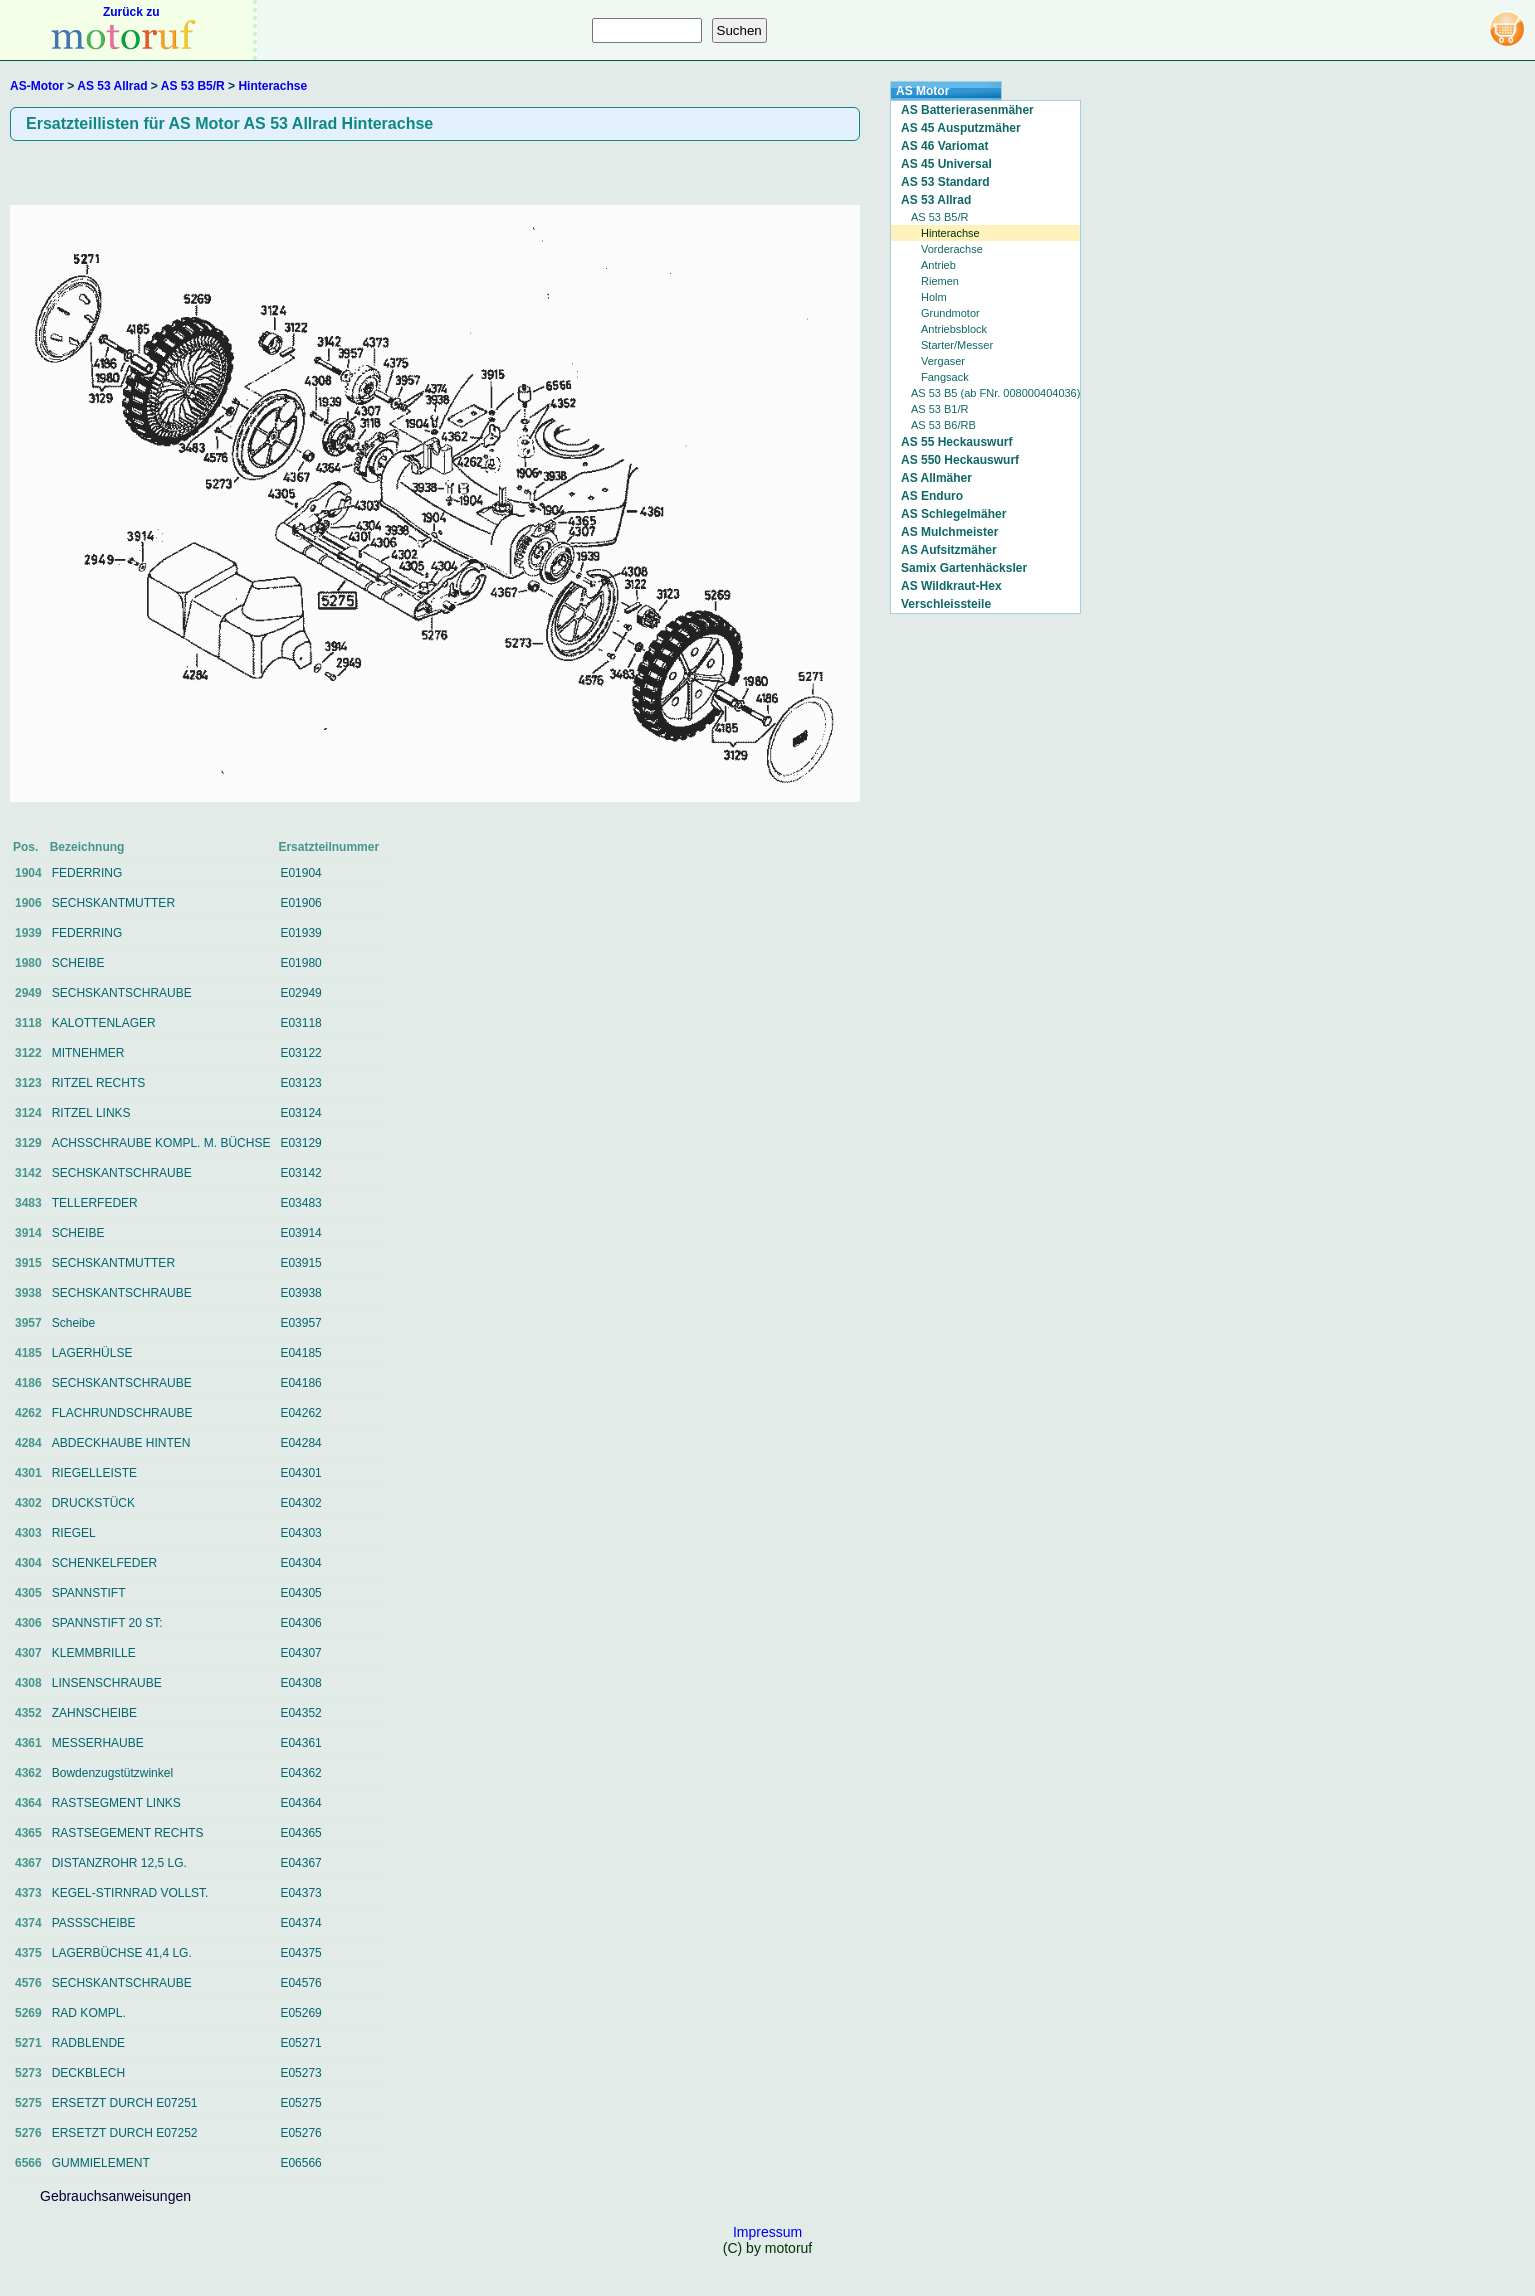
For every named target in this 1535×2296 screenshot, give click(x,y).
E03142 (300, 1173)
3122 (28, 1053)
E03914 (300, 1233)
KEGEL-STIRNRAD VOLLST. (130, 1893)
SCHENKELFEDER (104, 1563)
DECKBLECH (88, 2073)
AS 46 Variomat (944, 146)
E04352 (300, 1713)
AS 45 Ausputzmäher (961, 128)
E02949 (300, 993)
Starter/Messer (957, 345)
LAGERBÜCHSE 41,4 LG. (122, 1953)
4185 (28, 1353)
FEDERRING (87, 873)
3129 (28, 1143)
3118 (28, 1023)
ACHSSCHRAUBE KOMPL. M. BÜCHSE (161, 1143)
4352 (28, 1713)
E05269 (300, 2013)
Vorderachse (952, 249)
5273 (28, 2073)
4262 (28, 1413)
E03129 (300, 1143)
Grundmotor (950, 313)
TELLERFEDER (95, 1203)
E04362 (300, 1773)
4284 (28, 1443)
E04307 (300, 1653)
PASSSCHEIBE (94, 1923)
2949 (28, 993)
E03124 (300, 1113)
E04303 (300, 1533)
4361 (28, 1743)
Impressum (767, 2232)
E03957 (300, 1323)
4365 (28, 1833)
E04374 (300, 1923)
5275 (28, 2103)
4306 (28, 1623)
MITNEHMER (88, 1053)
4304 (28, 1563)
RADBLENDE (88, 2043)
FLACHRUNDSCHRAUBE (122, 1413)
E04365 (300, 1833)
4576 (28, 1983)
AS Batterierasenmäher (967, 110)
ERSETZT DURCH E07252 (125, 2133)
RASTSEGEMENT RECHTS (128, 1833)
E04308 (300, 1683)
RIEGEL (74, 1533)
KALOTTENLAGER (104, 1023)
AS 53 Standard (945, 182)
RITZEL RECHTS (99, 1083)
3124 (28, 1113)
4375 (28, 1953)
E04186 (300, 1383)
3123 (28, 1083)
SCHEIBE (78, 963)
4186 (28, 1383)
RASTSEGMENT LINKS (116, 1803)
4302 (28, 1503)
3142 (28, 1173)
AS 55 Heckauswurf (956, 442)
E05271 (300, 2043)
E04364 (300, 1803)
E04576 (300, 1983)
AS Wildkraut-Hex (951, 586)
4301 (28, 1473)
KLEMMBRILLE (94, 1653)
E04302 (300, 1503)
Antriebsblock (954, 329)
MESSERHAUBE (98, 1743)
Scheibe (73, 1323)
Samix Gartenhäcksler (964, 568)
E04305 (300, 1593)
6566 (28, 2163)
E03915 (300, 1263)
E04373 (300, 1893)
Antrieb (938, 265)
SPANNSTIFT (89, 1593)
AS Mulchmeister (949, 532)
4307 (28, 1653)
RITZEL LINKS (91, 1113)
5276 (28, 2133)
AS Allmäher (936, 478)
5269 (28, 2013)
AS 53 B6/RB (943, 425)
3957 (28, 1323)
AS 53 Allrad (112, 86)
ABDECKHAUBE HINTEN (121, 1443)
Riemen (940, 281)
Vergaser (943, 361)
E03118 (300, 1023)
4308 (28, 1683)
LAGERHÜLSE (92, 1353)
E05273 (300, 2073)
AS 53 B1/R (939, 409)
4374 (28, 1923)
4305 (28, 1593)
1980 (28, 963)
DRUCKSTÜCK (93, 1503)
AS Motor (922, 91)
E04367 (300, 1863)
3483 (28, 1203)
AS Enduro (932, 496)
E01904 (300, 873)
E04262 (300, 1413)
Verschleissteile (946, 604)
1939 (28, 933)
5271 (28, 2043)
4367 (28, 1863)
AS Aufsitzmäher (949, 550)
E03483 (300, 1203)
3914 (28, 1233)
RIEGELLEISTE (94, 1473)
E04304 (300, 1563)
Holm (934, 297)
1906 (28, 903)
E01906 (300, 903)
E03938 (300, 1293)
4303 (28, 1533)
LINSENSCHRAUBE (107, 1683)
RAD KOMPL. (89, 2013)
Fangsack (945, 377)
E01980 (300, 963)
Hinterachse (272, 86)
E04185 (300, 1353)
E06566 (300, 2163)
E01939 (300, 933)
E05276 (300, 2133)
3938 (28, 1293)
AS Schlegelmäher (953, 514)
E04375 (300, 1953)
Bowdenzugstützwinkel (112, 1773)
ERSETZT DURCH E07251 (125, 2103)
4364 (28, 1803)
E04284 (300, 1443)
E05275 (300, 2103)
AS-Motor (37, 86)
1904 (28, 873)
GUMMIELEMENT (101, 2163)
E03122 (300, 1053)
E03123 (300, 1083)
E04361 (300, 1743)
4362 (28, 1773)
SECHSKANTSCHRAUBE (122, 993)
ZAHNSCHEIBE (94, 1713)
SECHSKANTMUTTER (113, 903)
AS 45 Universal (946, 164)
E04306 (300, 1623)
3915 (28, 1263)
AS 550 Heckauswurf (960, 460)
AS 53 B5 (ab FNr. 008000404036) (995, 393)
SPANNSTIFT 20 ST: (107, 1623)
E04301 (300, 1473)
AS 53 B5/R (193, 86)
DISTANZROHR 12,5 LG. (119, 1863)
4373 (28, 1893)
